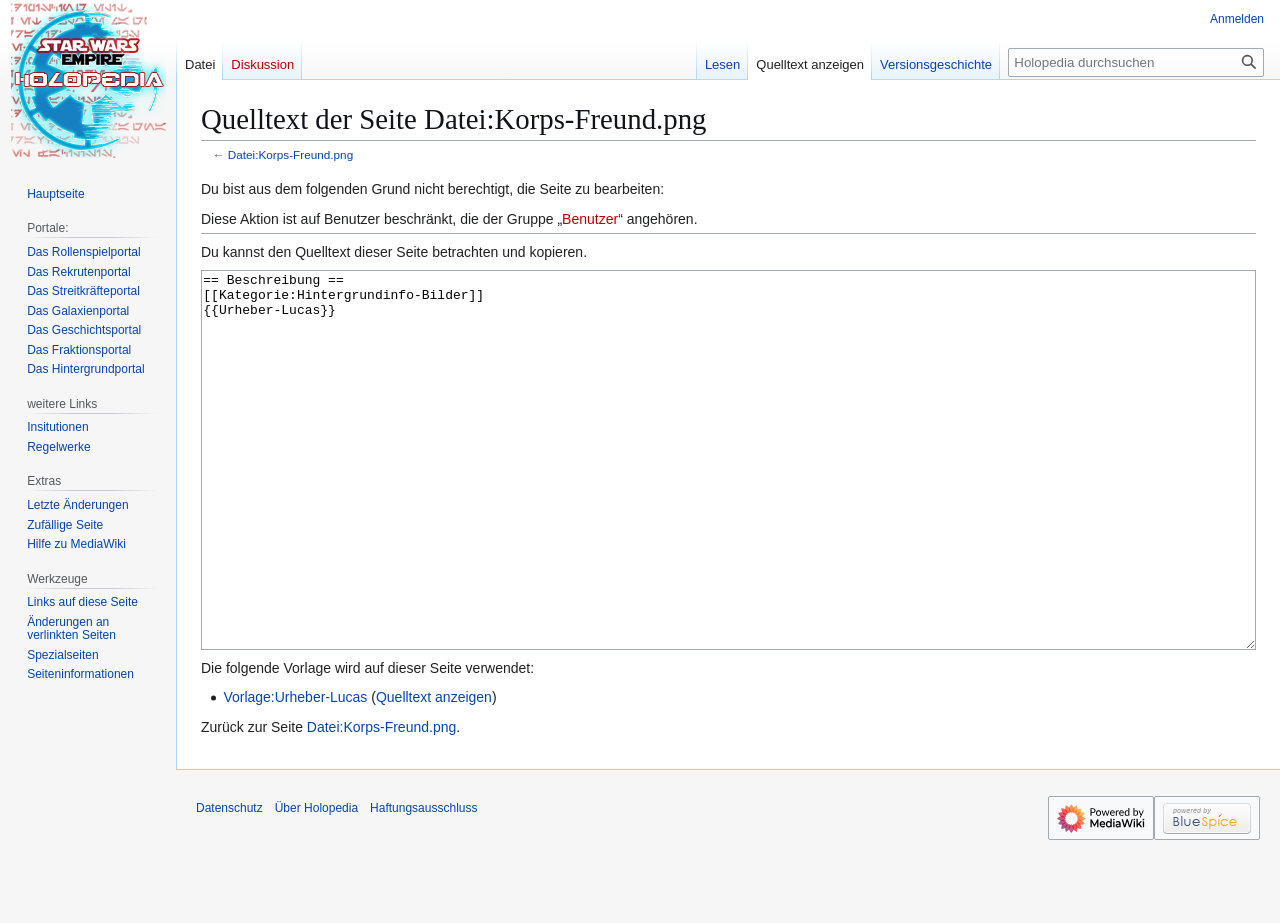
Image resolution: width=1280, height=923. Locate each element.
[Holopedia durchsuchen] (1136, 62)
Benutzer (590, 219)
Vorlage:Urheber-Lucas (295, 772)
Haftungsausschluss (423, 883)
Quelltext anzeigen (434, 772)
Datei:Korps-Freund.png (290, 154)
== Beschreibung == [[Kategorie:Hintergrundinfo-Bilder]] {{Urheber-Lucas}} (728, 497)
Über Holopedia (316, 883)
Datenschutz (229, 883)
